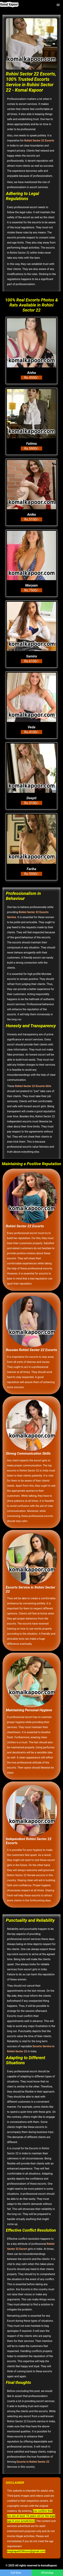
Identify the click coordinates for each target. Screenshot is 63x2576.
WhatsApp (47, 2572)
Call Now (15, 2572)
